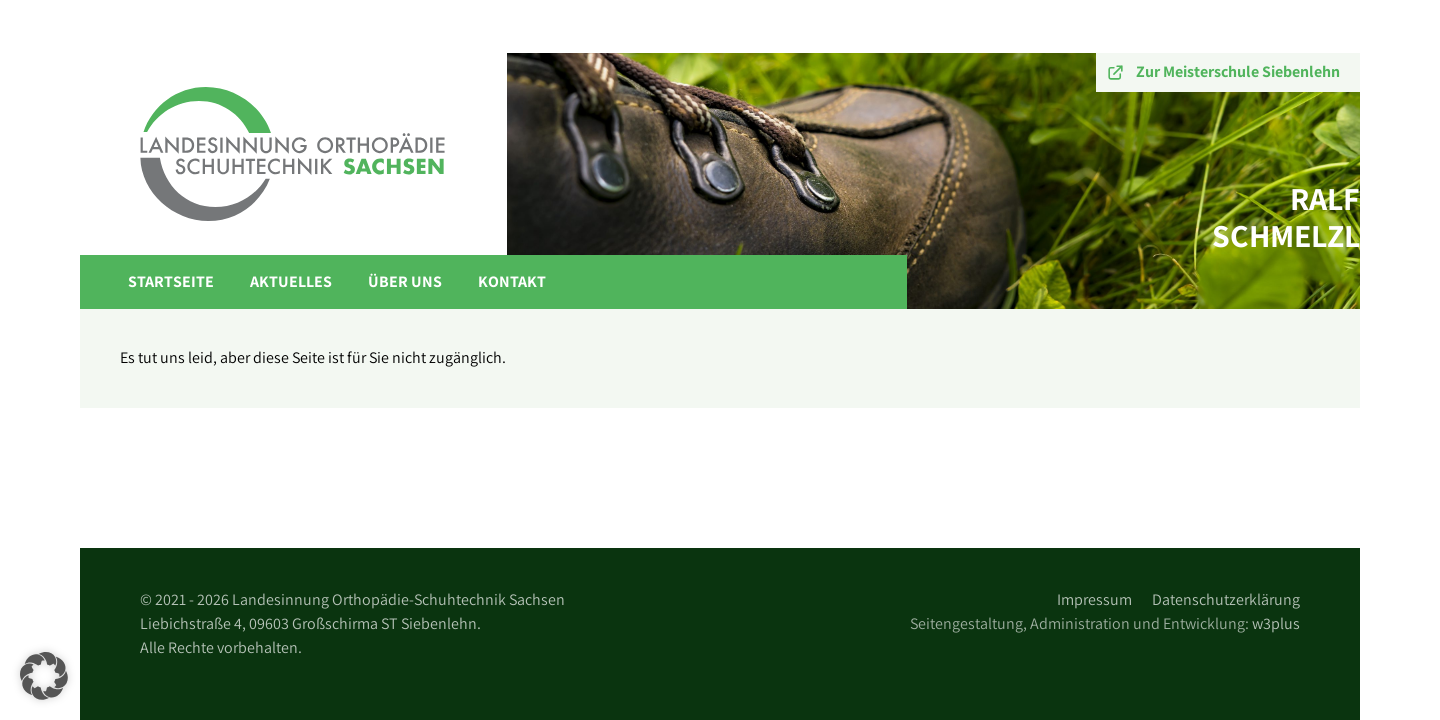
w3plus (1276, 623)
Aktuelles (291, 281)
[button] (44, 676)
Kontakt (512, 281)
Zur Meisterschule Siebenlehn (1238, 71)
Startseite (171, 281)
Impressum (1094, 599)
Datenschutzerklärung (1226, 599)
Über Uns (405, 281)
